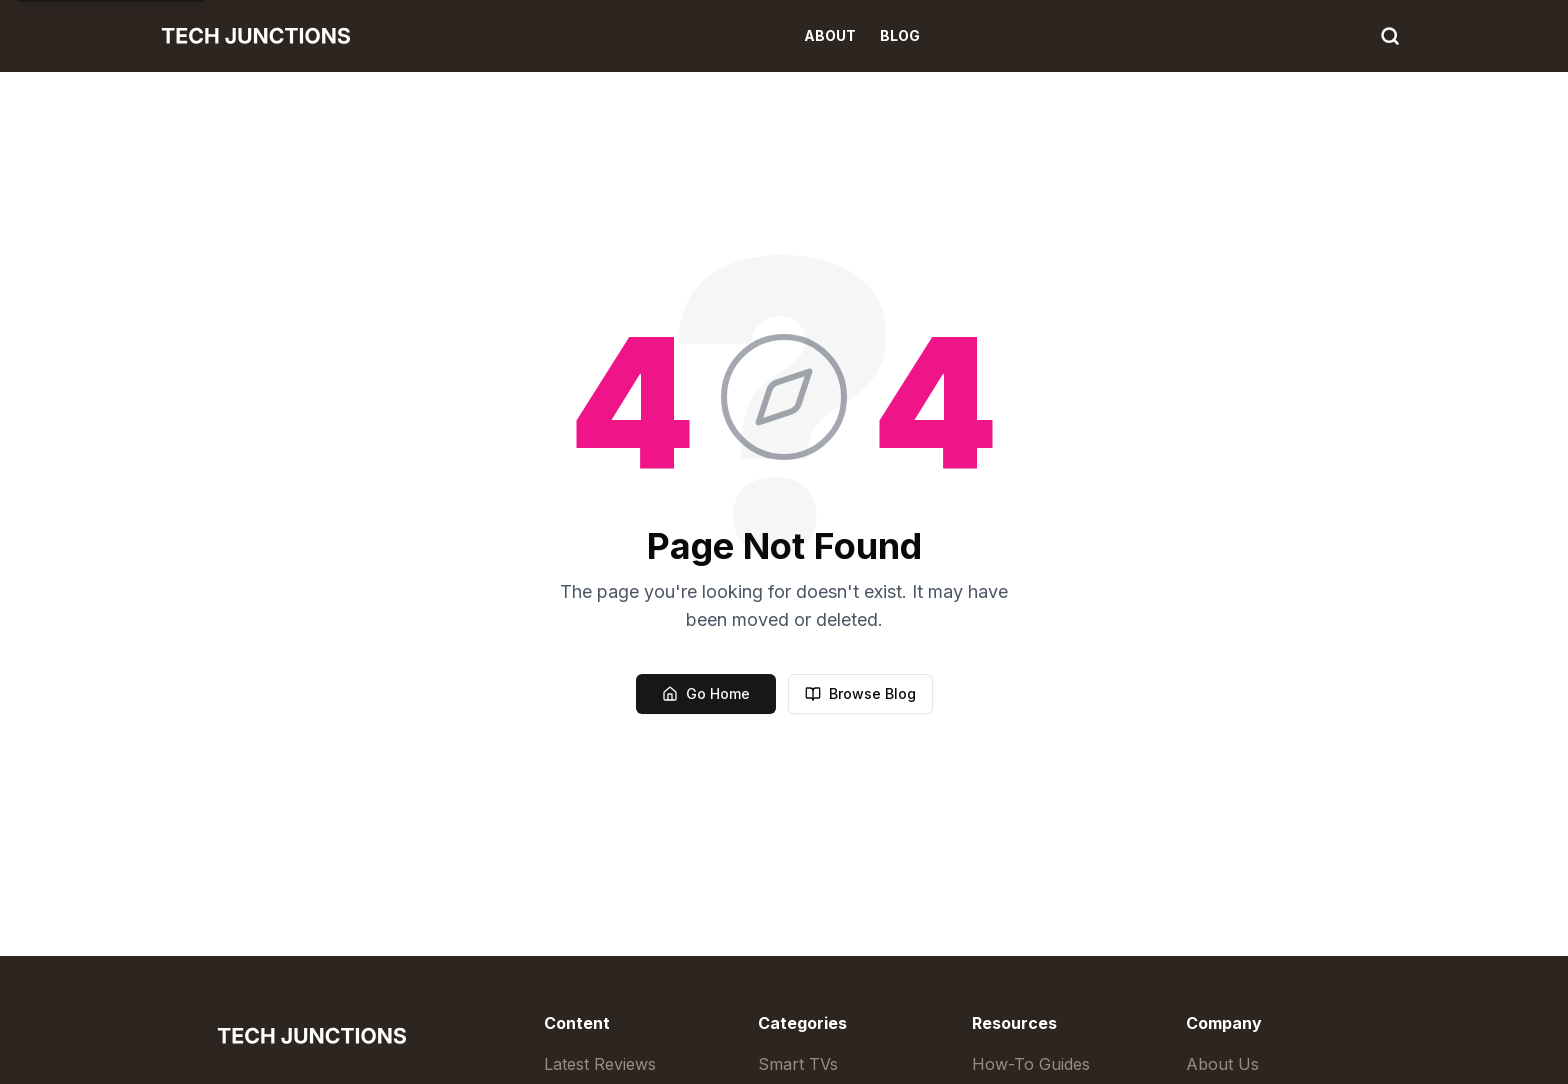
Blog (900, 35)
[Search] (1390, 36)
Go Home (706, 693)
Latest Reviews (600, 1064)
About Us (1222, 1064)
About (830, 35)
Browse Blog (860, 693)
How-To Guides (1031, 1064)
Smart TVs (798, 1064)
